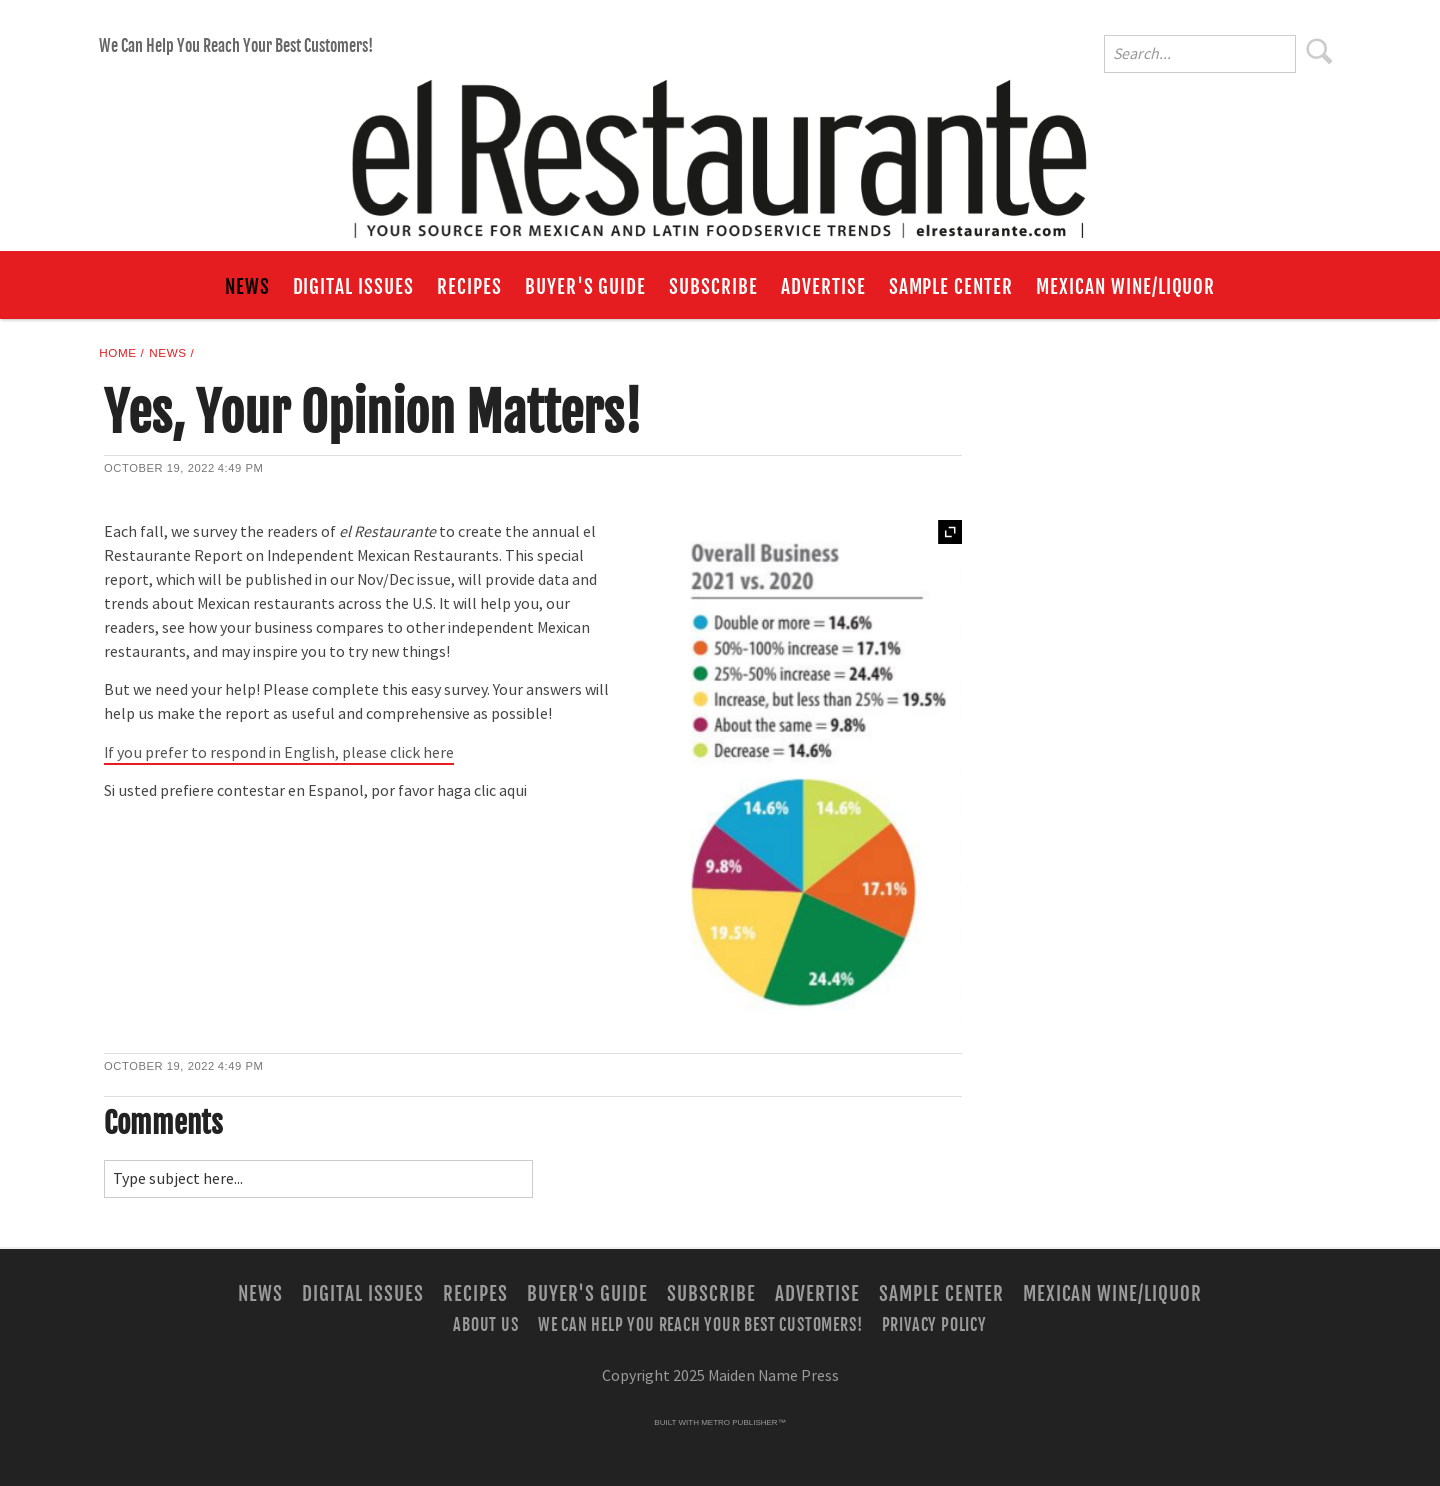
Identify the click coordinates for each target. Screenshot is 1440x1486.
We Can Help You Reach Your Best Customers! (236, 46)
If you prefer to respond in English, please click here (279, 753)
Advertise (823, 287)
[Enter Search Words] (1200, 54)
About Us (485, 1324)
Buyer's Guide (585, 287)
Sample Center (951, 287)
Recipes (469, 287)
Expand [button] (950, 532)
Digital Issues (353, 287)
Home (117, 352)
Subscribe (713, 287)
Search (1320, 51)
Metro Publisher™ (743, 1422)
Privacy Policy (934, 1324)
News (247, 287)
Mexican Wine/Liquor (1125, 287)
